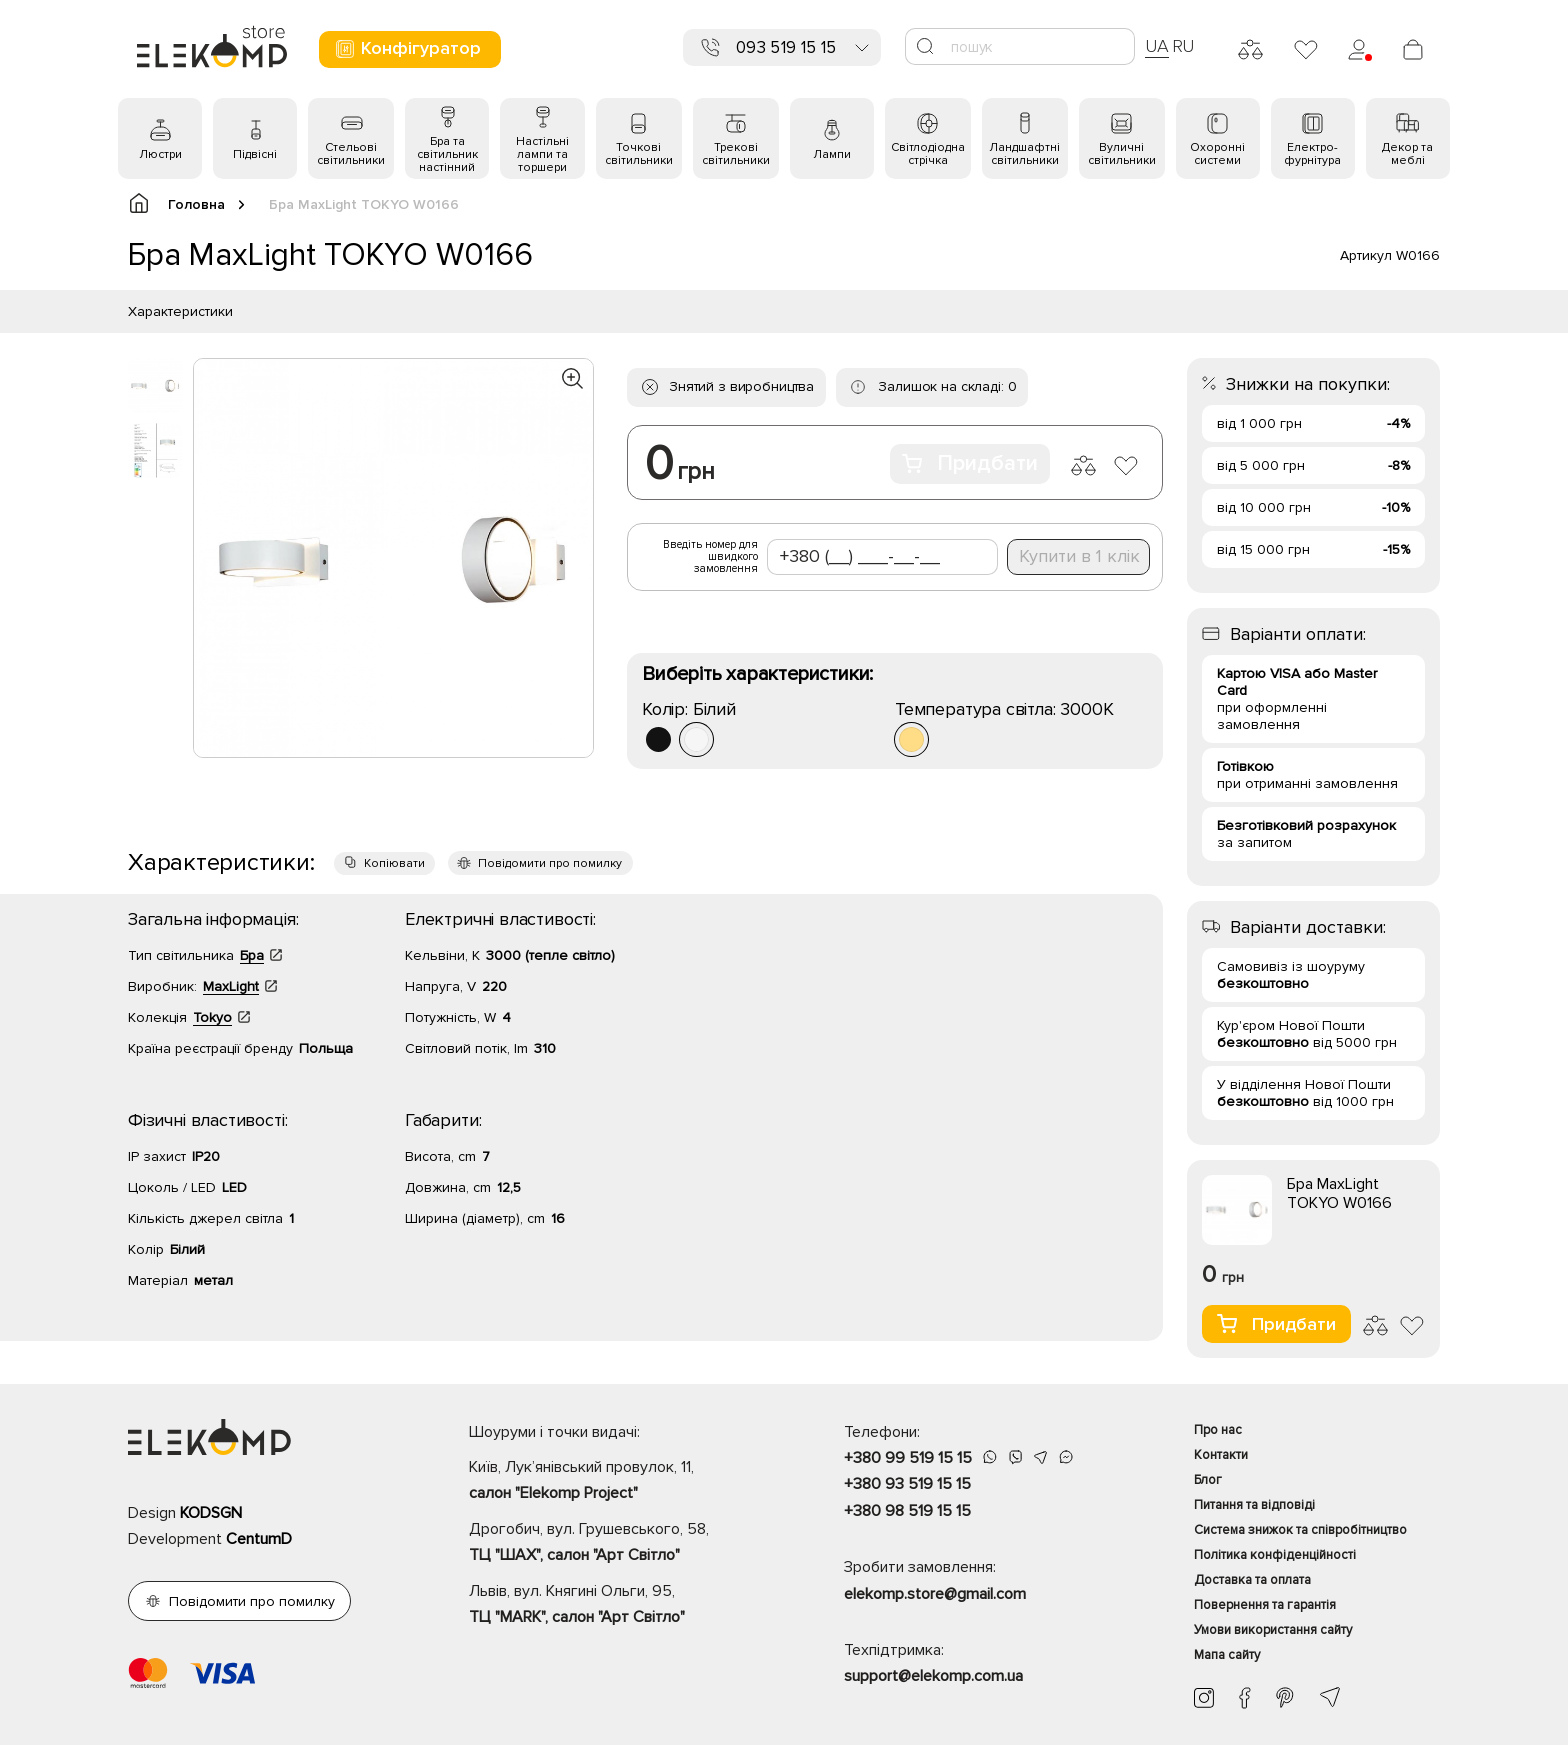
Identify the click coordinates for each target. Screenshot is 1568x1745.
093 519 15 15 (786, 47)
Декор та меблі (1407, 154)
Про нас (1218, 1430)
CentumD (259, 1539)
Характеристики (180, 311)
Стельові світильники (351, 154)
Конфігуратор (407, 48)
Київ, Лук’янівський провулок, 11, (621, 1482)
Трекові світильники (736, 154)
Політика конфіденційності (1275, 1555)
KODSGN (211, 1513)
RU (1183, 46)
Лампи (832, 154)
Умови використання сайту (1273, 1630)
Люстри (160, 154)
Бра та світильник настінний (447, 154)
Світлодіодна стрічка (928, 154)
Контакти (1221, 1455)
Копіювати (394, 863)
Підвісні (255, 154)
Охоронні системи (1217, 154)
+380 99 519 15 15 (908, 1458)
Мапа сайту (1227, 1655)
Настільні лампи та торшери (542, 154)
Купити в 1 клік (1079, 556)
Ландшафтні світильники (1024, 154)
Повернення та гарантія (1265, 1605)
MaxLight (231, 986)
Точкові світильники (639, 154)
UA (1157, 46)
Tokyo (212, 1017)
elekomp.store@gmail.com (935, 1594)
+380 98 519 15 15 (907, 1511)
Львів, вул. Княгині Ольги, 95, (621, 1606)
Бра (252, 955)
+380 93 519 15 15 (907, 1484)
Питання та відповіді (1254, 1505)
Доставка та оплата (1252, 1580)
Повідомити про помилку (550, 863)
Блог (1208, 1480)
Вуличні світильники (1122, 154)
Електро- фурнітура (1312, 154)
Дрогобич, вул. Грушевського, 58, (621, 1544)
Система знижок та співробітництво (1300, 1530)
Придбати (970, 463)
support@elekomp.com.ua (933, 1676)
